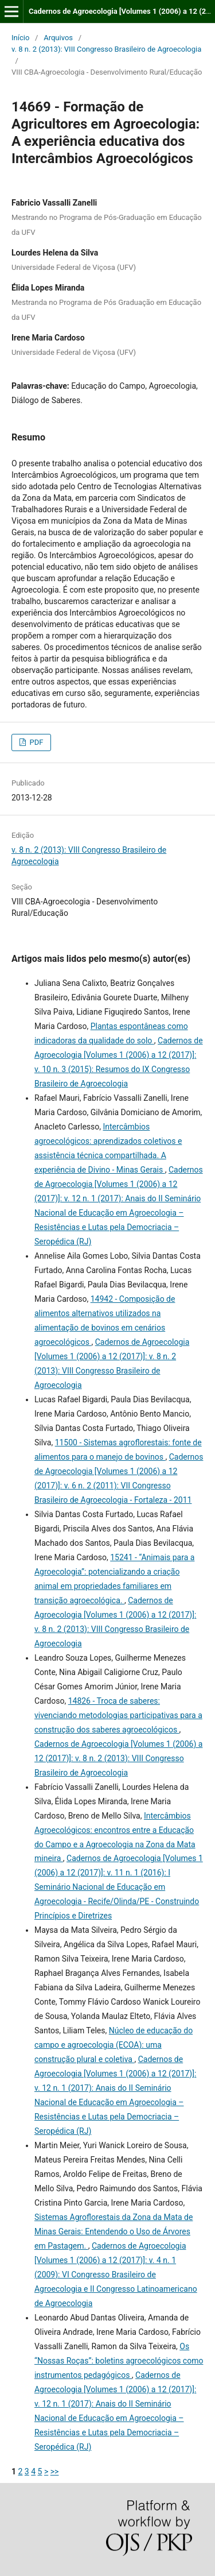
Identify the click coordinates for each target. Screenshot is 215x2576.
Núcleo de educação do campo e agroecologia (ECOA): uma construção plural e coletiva (113, 2045)
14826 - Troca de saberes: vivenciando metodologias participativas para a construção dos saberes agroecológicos (118, 1715)
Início (20, 37)
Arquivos (58, 37)
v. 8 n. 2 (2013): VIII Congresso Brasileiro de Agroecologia (106, 49)
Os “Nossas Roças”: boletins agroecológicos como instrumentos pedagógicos (118, 2361)
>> (54, 2471)
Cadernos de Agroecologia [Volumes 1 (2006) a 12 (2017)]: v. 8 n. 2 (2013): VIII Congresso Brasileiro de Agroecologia (118, 1758)
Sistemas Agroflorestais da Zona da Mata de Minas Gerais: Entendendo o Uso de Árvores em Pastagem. (113, 2231)
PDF (35, 742)
